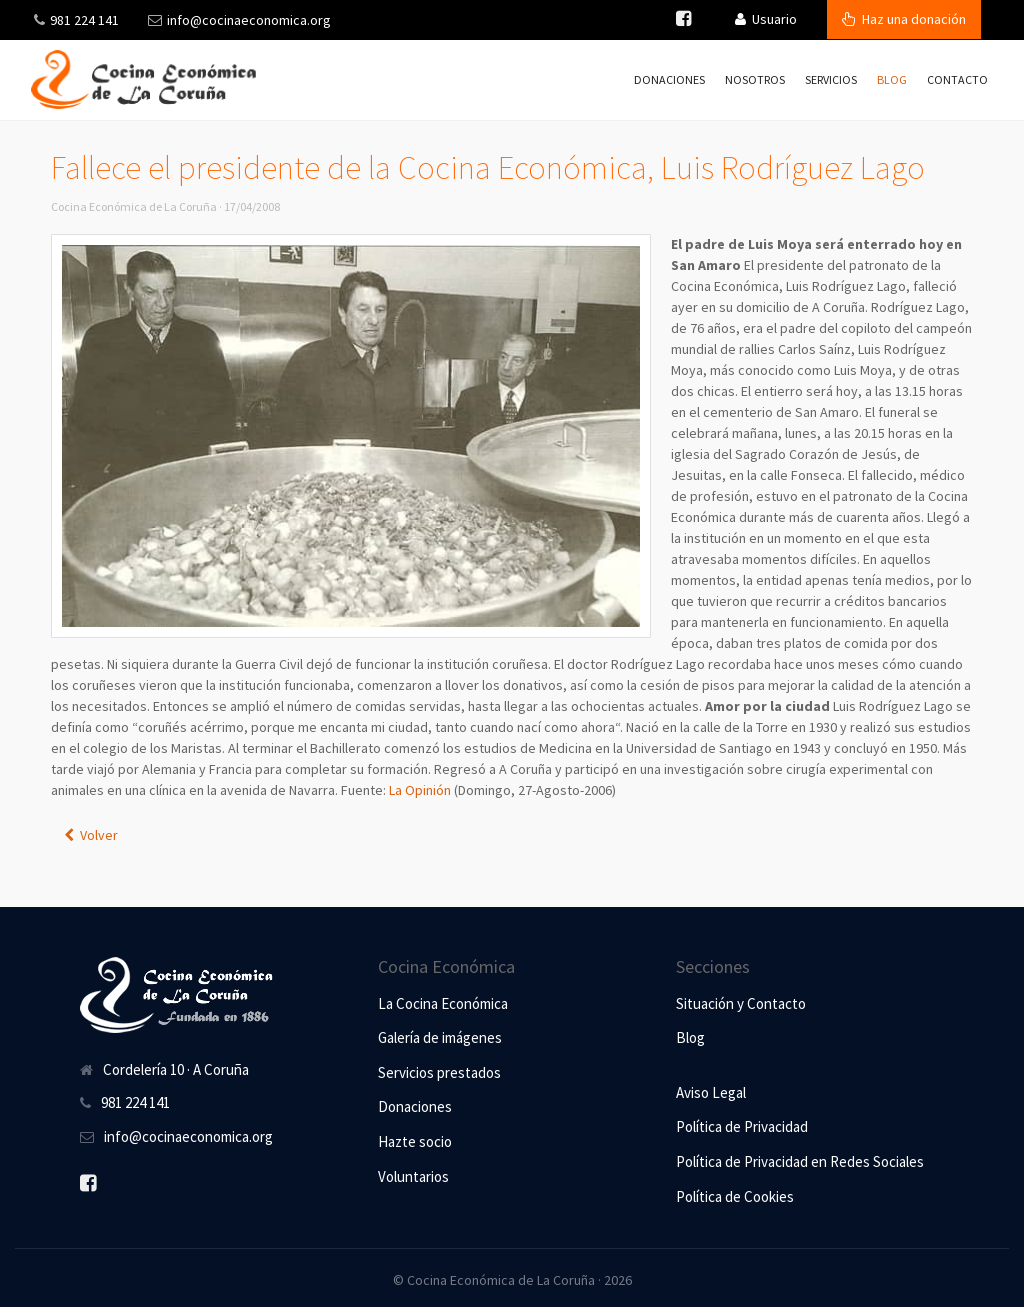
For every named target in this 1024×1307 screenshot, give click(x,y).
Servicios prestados (439, 1072)
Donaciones (669, 79)
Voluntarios (413, 1176)
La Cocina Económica (443, 1003)
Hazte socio (415, 1141)
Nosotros (755, 79)
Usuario (766, 19)
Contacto (957, 79)
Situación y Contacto (741, 1003)
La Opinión (420, 790)
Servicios (831, 79)
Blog (892, 79)
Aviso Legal (711, 1092)
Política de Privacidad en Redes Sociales (800, 1161)
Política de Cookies (735, 1196)
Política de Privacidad (742, 1126)
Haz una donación (904, 19)
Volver (91, 835)
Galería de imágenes (440, 1037)
